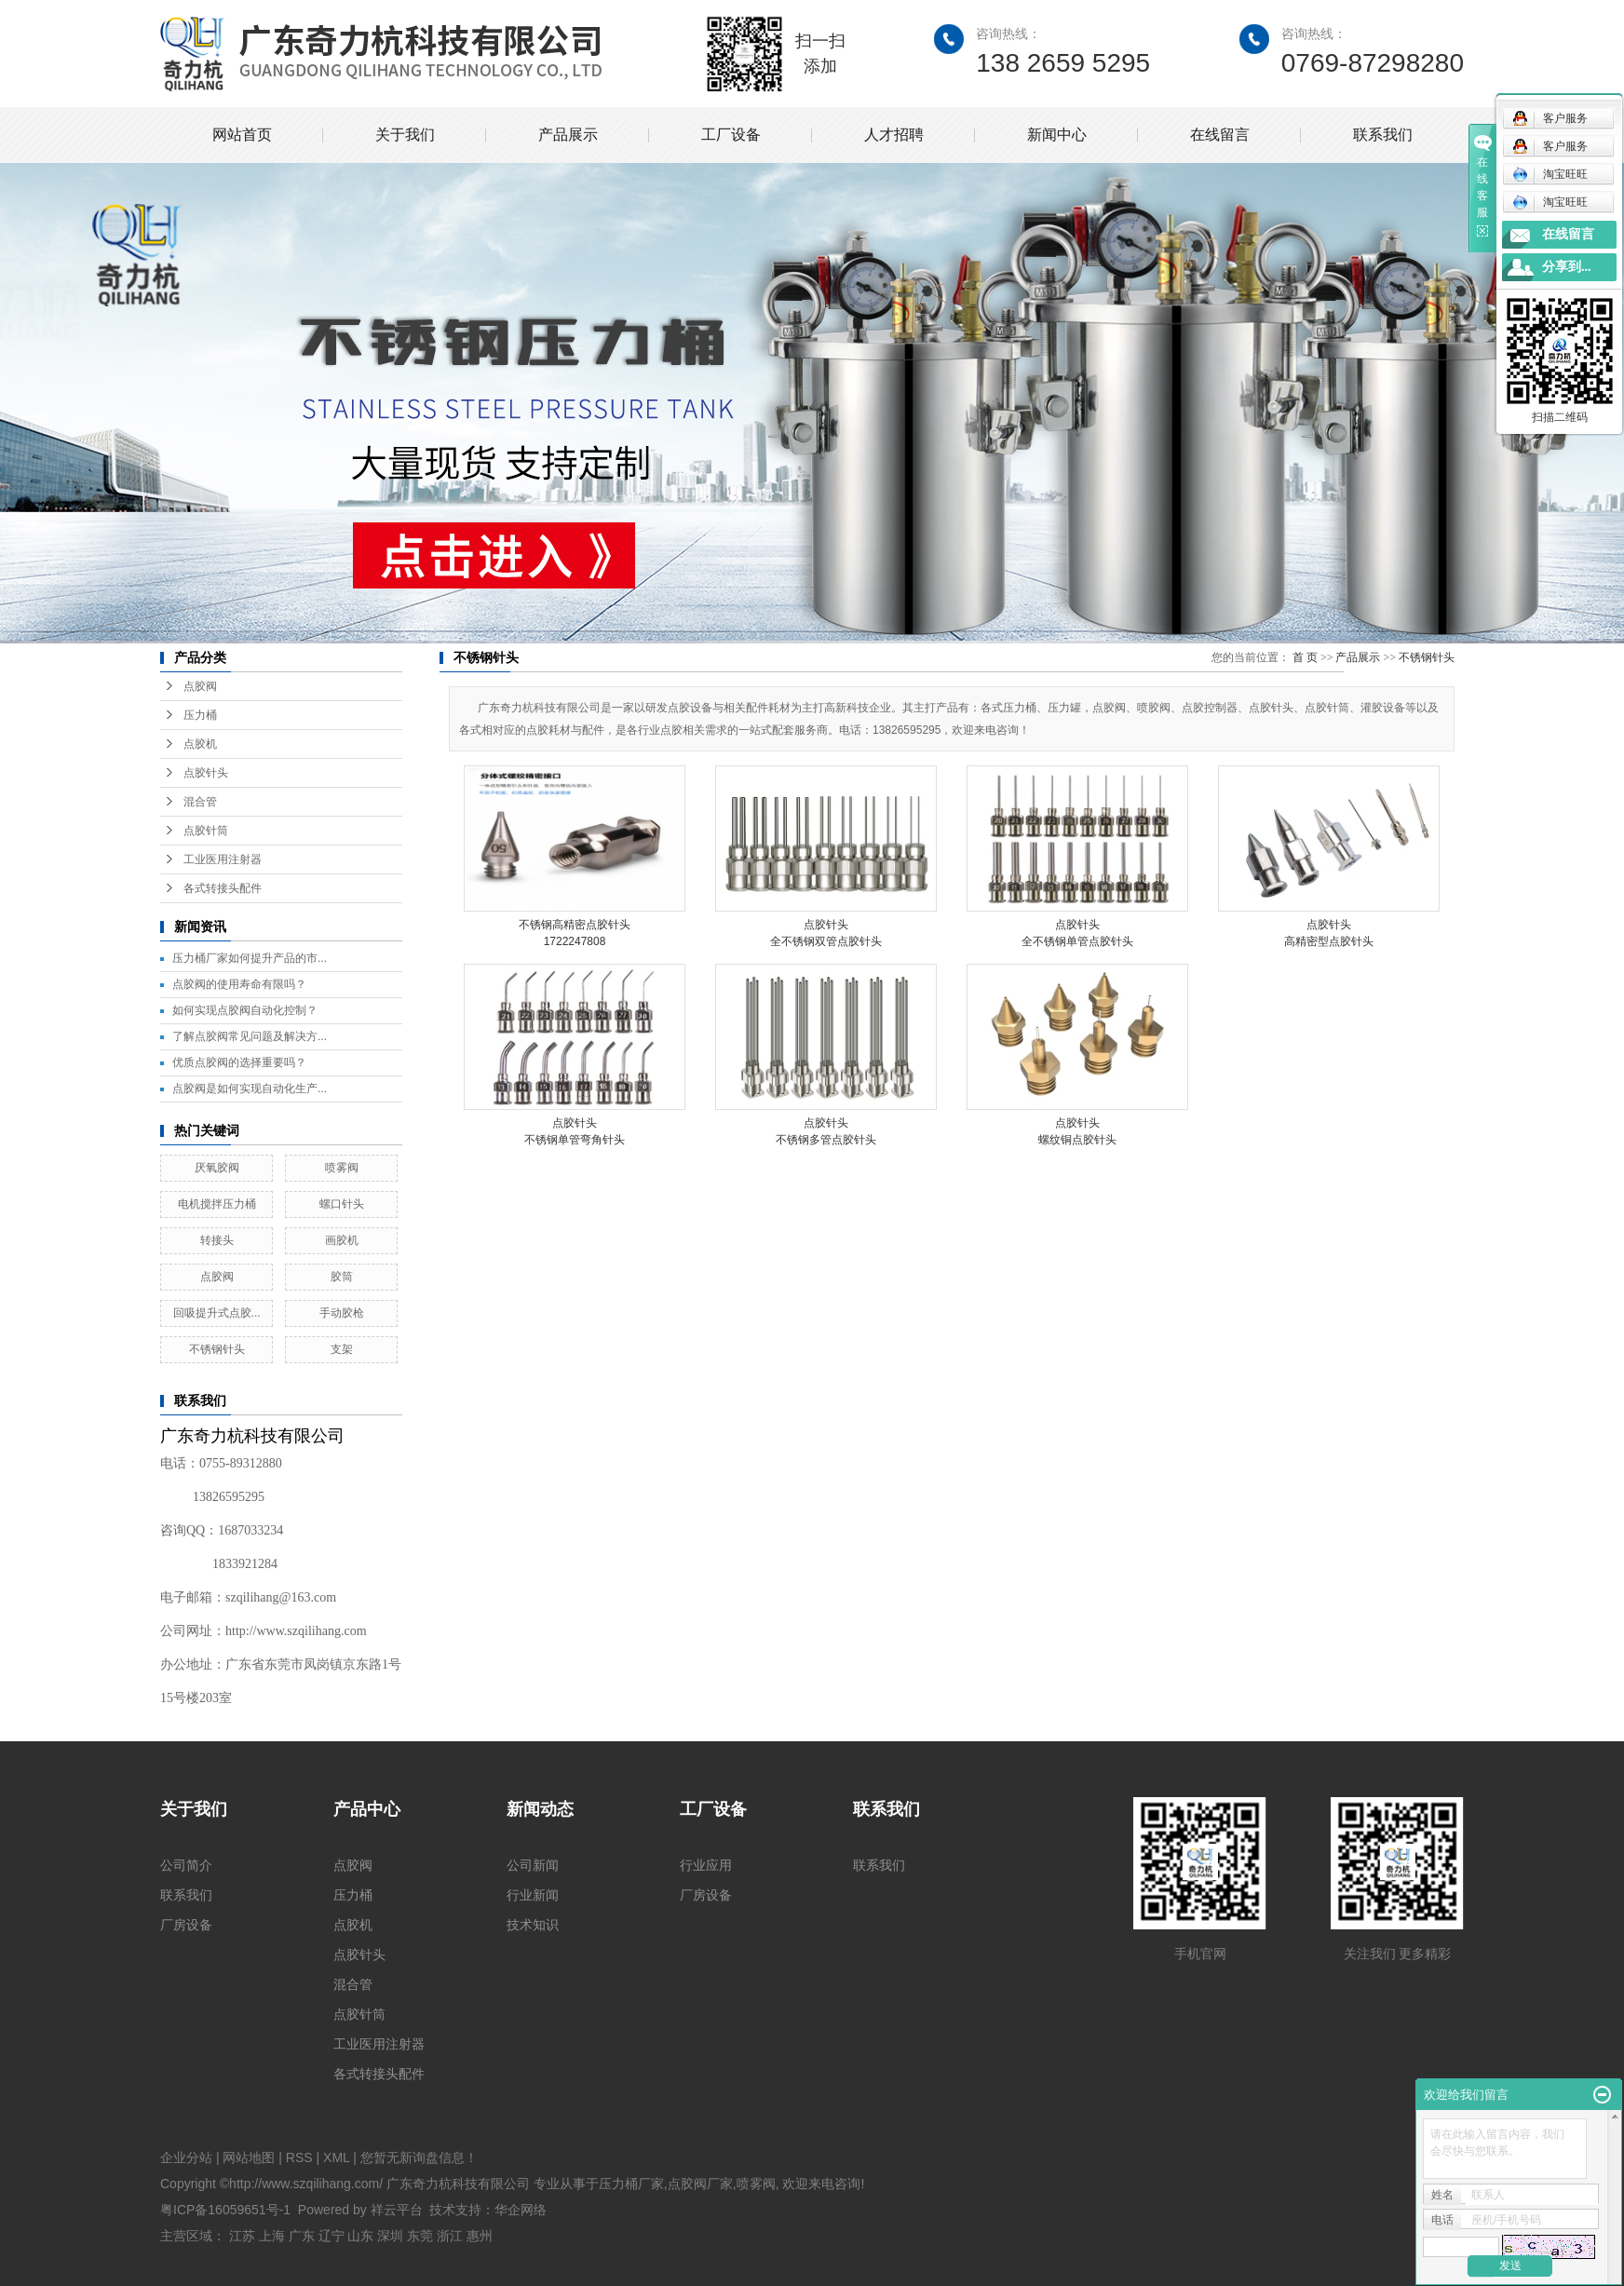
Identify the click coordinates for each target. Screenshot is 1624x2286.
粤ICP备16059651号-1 (225, 2209)
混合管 (200, 801)
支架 (342, 1349)
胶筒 (342, 1276)
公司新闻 (533, 1865)
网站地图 (249, 2157)
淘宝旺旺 (1550, 174)
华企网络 (520, 2209)
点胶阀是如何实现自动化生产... (249, 1088)
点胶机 (200, 744)
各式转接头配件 (222, 888)
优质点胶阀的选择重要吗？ (239, 1062)
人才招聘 (894, 134)
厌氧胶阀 (217, 1167)
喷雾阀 (342, 1167)
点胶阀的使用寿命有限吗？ (239, 984)
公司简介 (186, 1865)
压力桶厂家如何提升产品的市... (249, 958)
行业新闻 (533, 1894)
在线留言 (1220, 134)
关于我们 (405, 134)
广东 (302, 2235)
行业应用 (706, 1865)
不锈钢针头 (217, 1349)
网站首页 (242, 134)
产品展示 (568, 134)
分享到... (1566, 267)
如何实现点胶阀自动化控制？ (245, 1010)
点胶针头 (205, 772)
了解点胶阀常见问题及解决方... (249, 1036)
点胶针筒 (205, 830)
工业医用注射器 (222, 859)
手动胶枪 (341, 1312)
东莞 (420, 2235)
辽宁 (331, 2235)
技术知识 (533, 1924)
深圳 (390, 2235)
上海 (272, 2235)
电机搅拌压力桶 (217, 1204)
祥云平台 (397, 2209)
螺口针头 (341, 1204)
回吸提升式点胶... (217, 1312)
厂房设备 (186, 1924)
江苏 (242, 2235)
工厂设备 (731, 134)
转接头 (217, 1240)
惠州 (480, 2235)
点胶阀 (200, 686)
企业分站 (186, 2157)
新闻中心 (1057, 134)
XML (336, 2157)
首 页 (1305, 657)
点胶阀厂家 (700, 2183)
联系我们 (1383, 134)
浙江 (450, 2235)
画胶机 (342, 1240)
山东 (360, 2235)
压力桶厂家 (631, 2183)
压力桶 (200, 715)
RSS (299, 2157)
